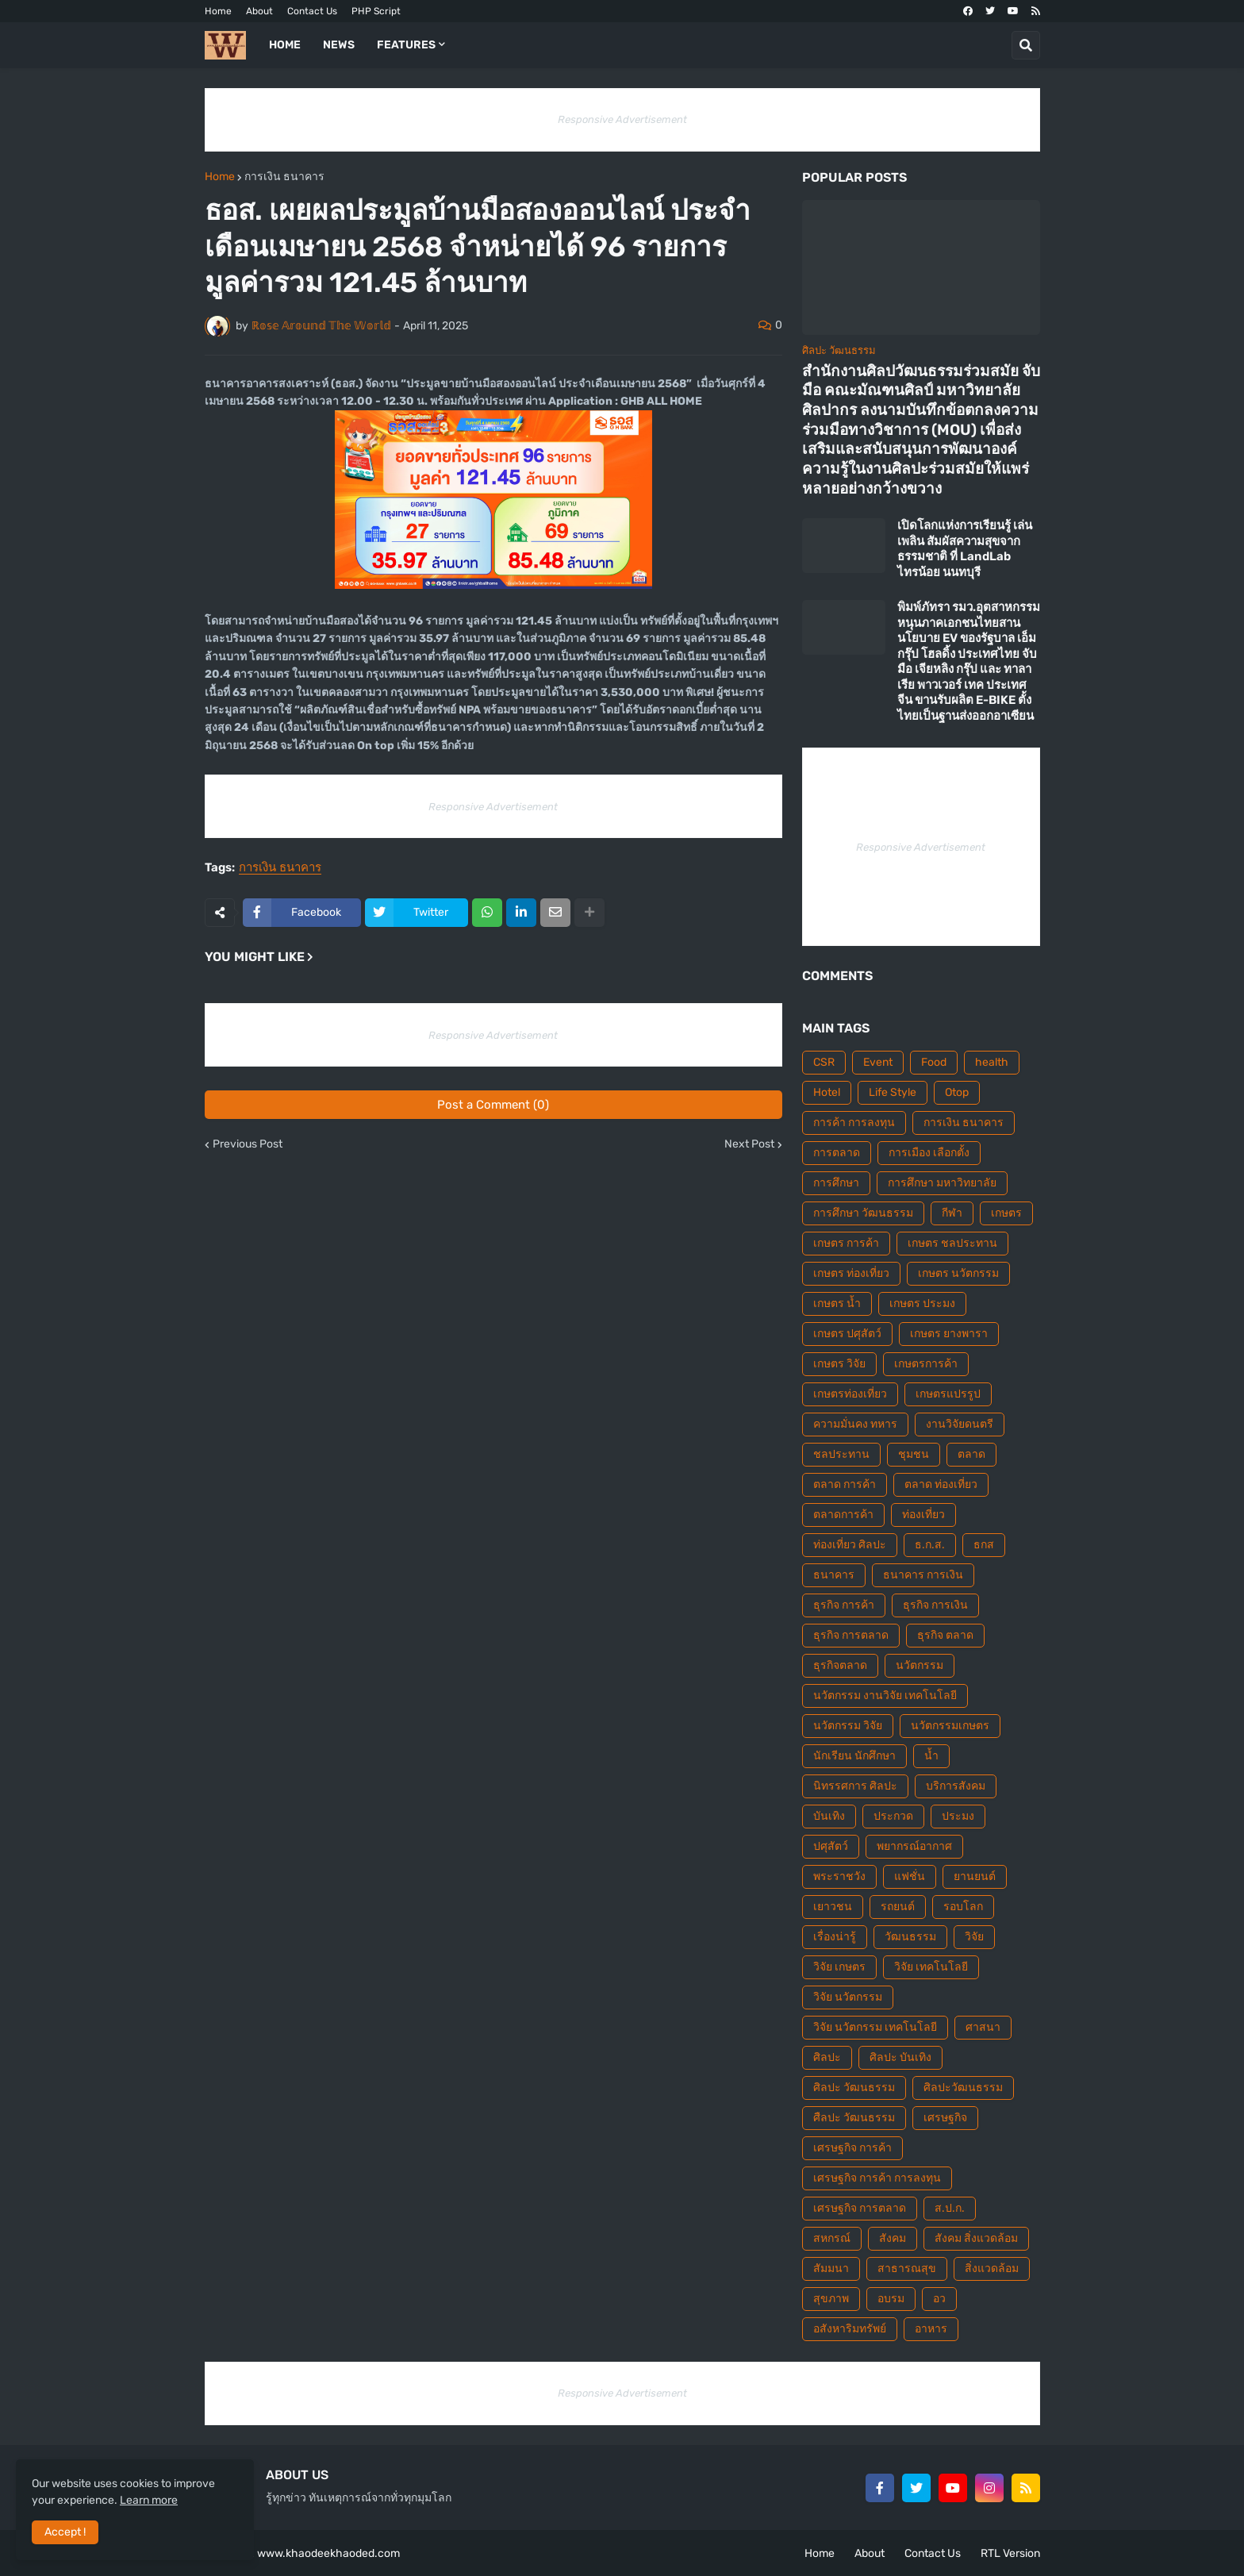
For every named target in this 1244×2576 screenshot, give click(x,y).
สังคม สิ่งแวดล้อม (976, 2238)
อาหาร (931, 2329)
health (991, 1062)
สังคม (892, 2238)
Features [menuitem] (406, 45)
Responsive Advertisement (622, 119)
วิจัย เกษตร (839, 1967)
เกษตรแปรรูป (948, 1394)
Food (933, 1062)
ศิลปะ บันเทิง (900, 2057)
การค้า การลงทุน (854, 1122)
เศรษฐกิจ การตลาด (859, 2208)
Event (878, 1062)
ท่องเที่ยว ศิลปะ (849, 1544)
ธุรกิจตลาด (840, 1665)
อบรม (890, 2298)
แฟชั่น (909, 1876)
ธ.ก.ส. (930, 1544)
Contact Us (312, 11)
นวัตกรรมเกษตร (950, 1725)
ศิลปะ (827, 2057)
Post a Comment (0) (493, 1105)
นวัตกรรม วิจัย (847, 1725)
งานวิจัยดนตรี (959, 1424)
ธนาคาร (833, 1575)
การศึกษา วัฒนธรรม (863, 1213)
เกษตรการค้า (926, 1364)
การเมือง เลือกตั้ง (929, 1152)
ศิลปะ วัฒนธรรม (854, 2087)
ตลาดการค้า (843, 1514)
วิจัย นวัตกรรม (847, 1997)
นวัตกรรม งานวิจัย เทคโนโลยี (885, 1695)
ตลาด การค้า (844, 1484)
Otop (957, 1092)
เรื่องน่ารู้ (834, 1937)
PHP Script (376, 11)
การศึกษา (836, 1183)
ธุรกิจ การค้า (843, 1605)
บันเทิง (829, 1816)
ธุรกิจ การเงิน (935, 1605)
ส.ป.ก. (950, 2208)
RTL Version (1010, 2553)
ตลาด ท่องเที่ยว (940, 1484)
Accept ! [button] (65, 2532)
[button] (1026, 45)
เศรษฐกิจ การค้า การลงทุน (877, 2178)
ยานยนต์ (975, 1876)
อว (939, 2298)
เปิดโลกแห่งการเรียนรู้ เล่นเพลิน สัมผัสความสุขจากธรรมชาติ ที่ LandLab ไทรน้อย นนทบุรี (964, 548)
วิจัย (974, 1937)
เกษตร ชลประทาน (952, 1243)
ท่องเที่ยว (923, 1514)
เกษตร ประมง (922, 1303)
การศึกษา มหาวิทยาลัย (942, 1183)
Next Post (749, 1144)
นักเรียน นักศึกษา (854, 1756)
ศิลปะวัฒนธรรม (963, 2087)
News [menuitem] (339, 45)
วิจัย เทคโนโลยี (931, 1967)
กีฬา (952, 1213)
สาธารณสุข (906, 2268)
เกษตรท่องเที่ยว (850, 1394)
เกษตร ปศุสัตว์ (847, 1333)
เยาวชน (832, 1906)
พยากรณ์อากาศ (914, 1846)
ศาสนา (983, 2027)
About (259, 11)
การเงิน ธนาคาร (284, 177)
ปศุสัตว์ (830, 1846)
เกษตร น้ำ (837, 1303)
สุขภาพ (831, 2298)
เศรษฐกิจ (945, 2117)
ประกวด (893, 1816)
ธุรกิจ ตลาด (945, 1635)
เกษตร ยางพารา (949, 1333)
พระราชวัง (839, 1876)
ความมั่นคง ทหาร (855, 1424)
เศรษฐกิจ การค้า (852, 2148)
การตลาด (836, 1152)
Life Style (892, 1092)
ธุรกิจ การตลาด (851, 1635)
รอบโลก (963, 1906)
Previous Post (247, 1144)
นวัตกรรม (919, 1665)
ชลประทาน (841, 1454)
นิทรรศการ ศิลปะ (855, 1786)
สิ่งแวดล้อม (992, 2268)
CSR (824, 1062)
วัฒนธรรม (910, 1937)
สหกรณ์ (831, 2238)
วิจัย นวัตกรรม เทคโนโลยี (875, 2027)
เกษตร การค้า (846, 1243)
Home (218, 11)
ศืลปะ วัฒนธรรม (854, 2117)
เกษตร (1006, 1213)
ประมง (958, 1816)
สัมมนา (831, 2268)
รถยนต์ (898, 1906)
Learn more (149, 2500)
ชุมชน (913, 1454)
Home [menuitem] (285, 45)
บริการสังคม (955, 1786)
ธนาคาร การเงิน (923, 1575)
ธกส (983, 1544)
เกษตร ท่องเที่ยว (851, 1273)
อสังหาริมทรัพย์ (849, 2329)
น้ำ (931, 1756)
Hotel (826, 1092)
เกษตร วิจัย (839, 1364)
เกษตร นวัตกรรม (958, 1273)
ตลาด (971, 1454)
